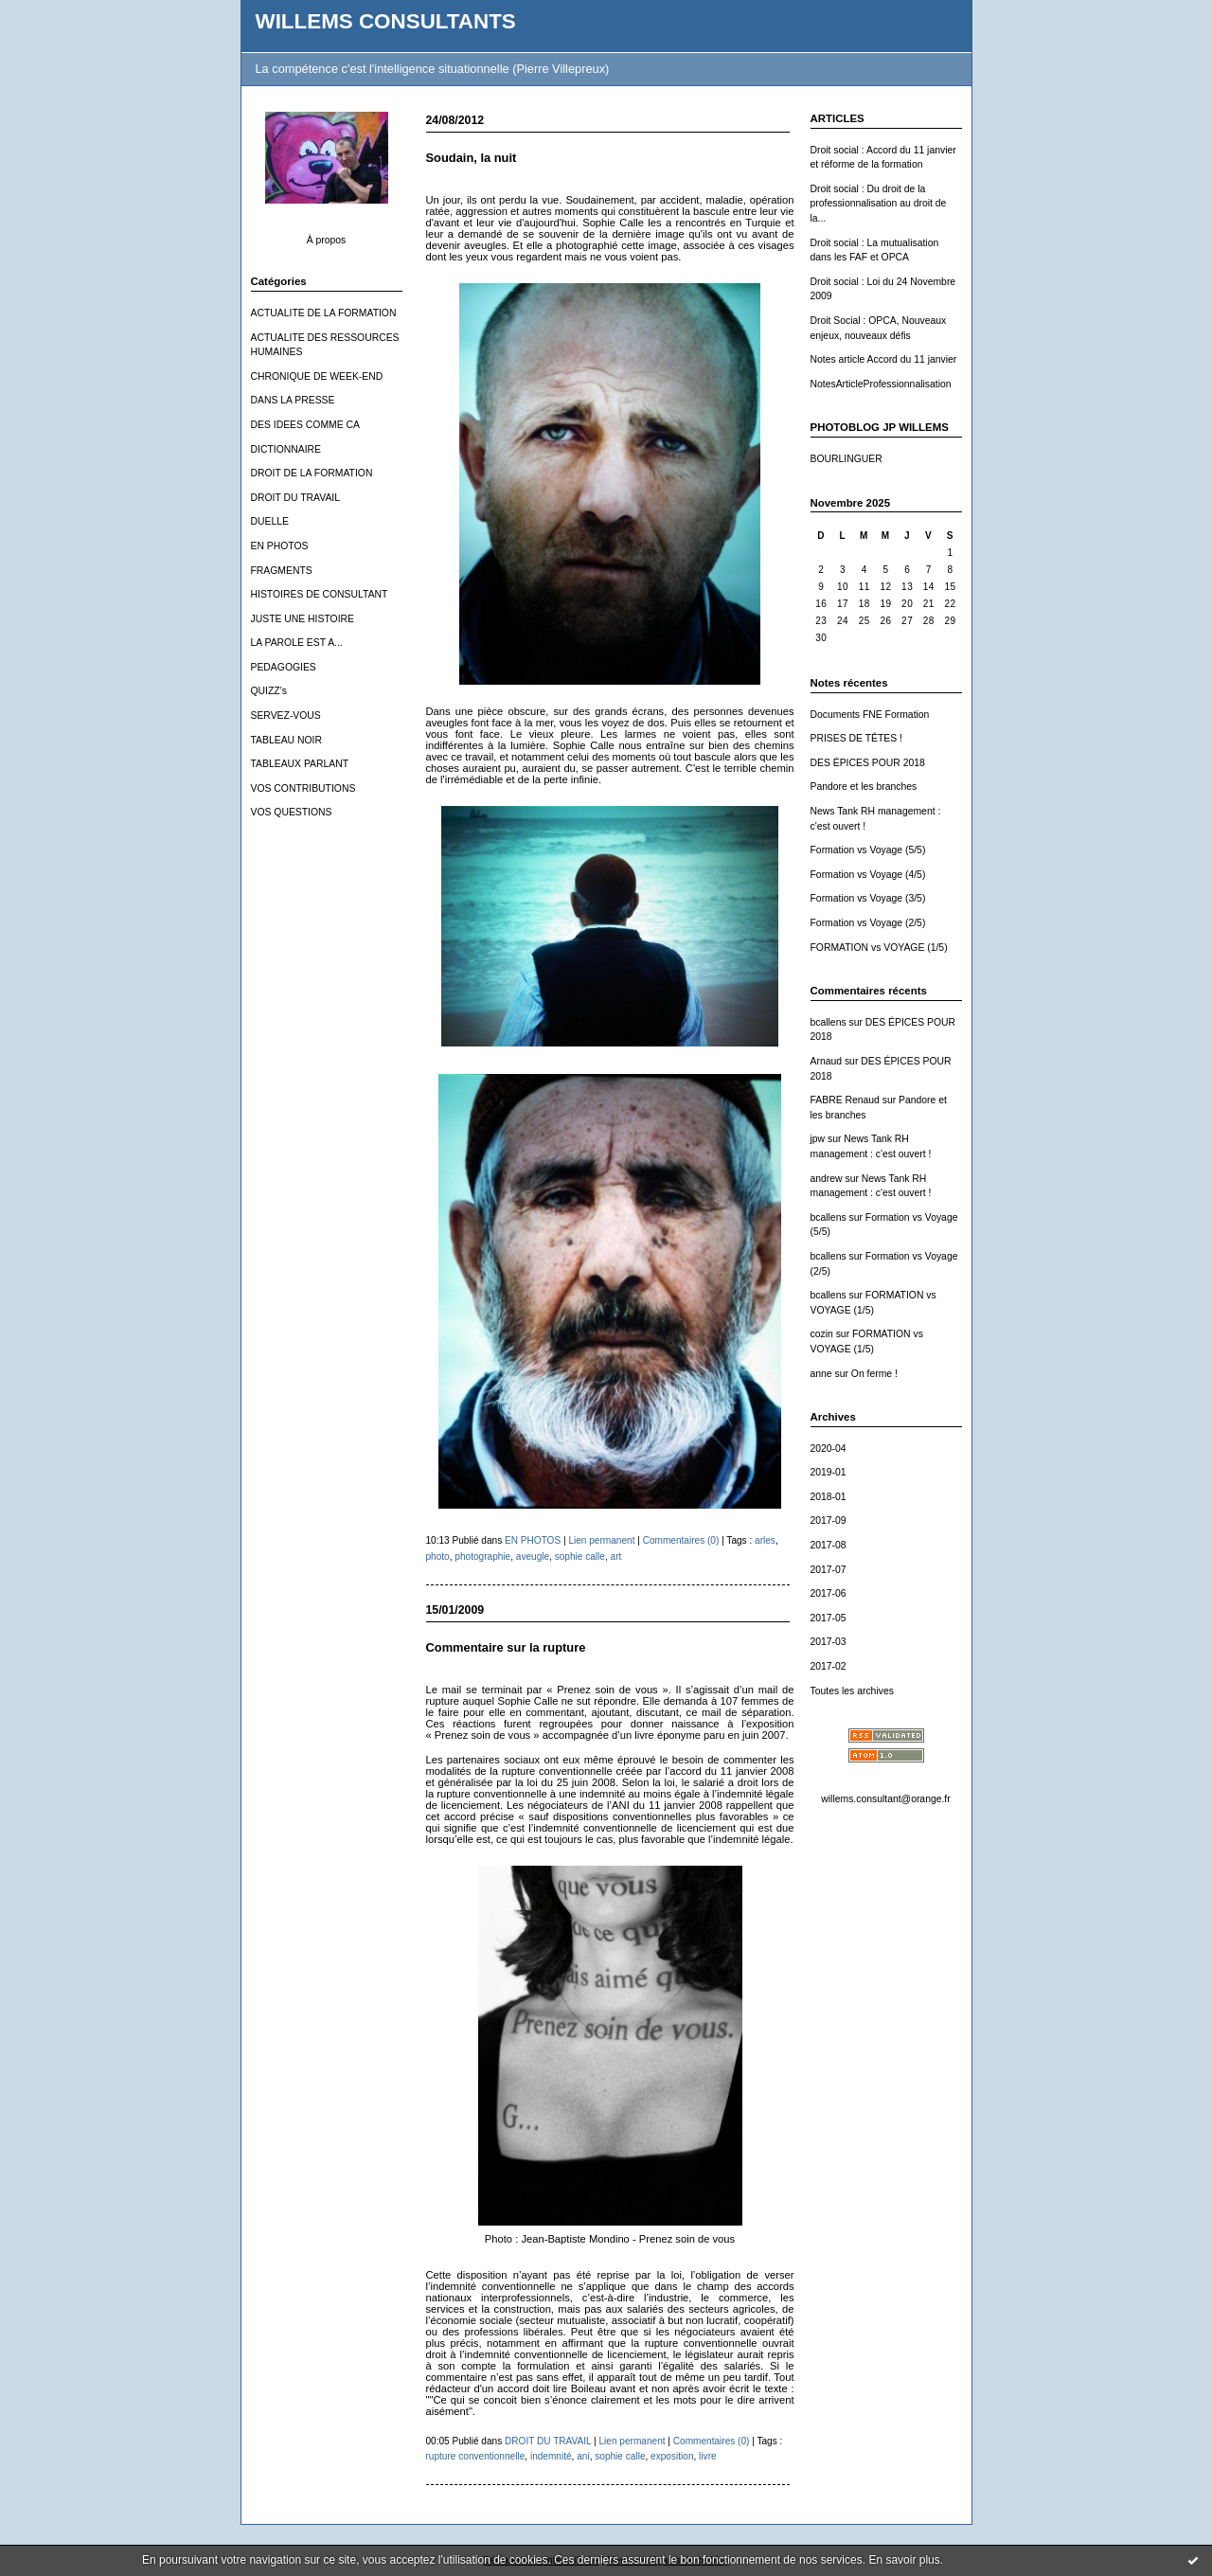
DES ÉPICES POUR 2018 (868, 763)
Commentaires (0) (681, 1540)
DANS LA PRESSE (293, 400)
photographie (482, 1556)
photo (438, 1556)
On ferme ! (874, 1373)
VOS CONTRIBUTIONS (303, 788)
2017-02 (829, 1666)
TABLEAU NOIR (286, 740)
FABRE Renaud (845, 1100)
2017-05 (829, 1618)
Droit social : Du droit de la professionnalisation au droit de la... (879, 204)
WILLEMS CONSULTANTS (386, 21)
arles (765, 1540)
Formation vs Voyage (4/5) (868, 874)
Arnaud (827, 1061)
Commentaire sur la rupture (506, 1647)
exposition (672, 2456)
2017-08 (829, 1545)
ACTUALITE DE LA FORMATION (324, 313)
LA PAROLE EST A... (297, 642)
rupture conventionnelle (476, 2456)
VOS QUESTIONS (291, 812)
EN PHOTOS (280, 546)
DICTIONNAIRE (286, 449)
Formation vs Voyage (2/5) (868, 923)
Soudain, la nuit (471, 158)
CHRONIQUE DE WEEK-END (317, 376)
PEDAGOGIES (283, 667)
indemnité (551, 2456)
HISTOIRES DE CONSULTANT (319, 594)
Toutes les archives (852, 1691)
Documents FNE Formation (870, 714)
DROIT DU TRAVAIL (296, 497)
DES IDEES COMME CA (305, 425)
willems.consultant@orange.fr (885, 1799)
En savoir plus (903, 2560)
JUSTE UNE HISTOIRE (303, 619)
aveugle (532, 1556)
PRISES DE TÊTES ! (856, 738)
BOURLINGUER (846, 459)
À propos (327, 240)
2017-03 (829, 1642)
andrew (827, 1178)
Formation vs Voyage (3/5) (868, 898)
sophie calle (580, 1556)
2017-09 (829, 1520)
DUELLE (270, 521)
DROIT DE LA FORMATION (312, 473)
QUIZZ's (269, 691)
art (616, 1556)
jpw (818, 1139)
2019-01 (829, 1472)
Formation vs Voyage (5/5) (868, 850)
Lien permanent (601, 1540)
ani (583, 2456)
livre (707, 2456)
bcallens (829, 1022)
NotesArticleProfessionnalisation (881, 384)
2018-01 (829, 1497)
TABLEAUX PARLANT (300, 764)
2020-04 (829, 1448)
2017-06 (829, 1593)
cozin (822, 1334)
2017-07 (829, 1570)
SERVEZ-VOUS (286, 715)
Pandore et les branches (864, 786)
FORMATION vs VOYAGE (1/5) (879, 947)
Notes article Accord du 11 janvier (884, 359)
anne (821, 1373)
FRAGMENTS (281, 570)
